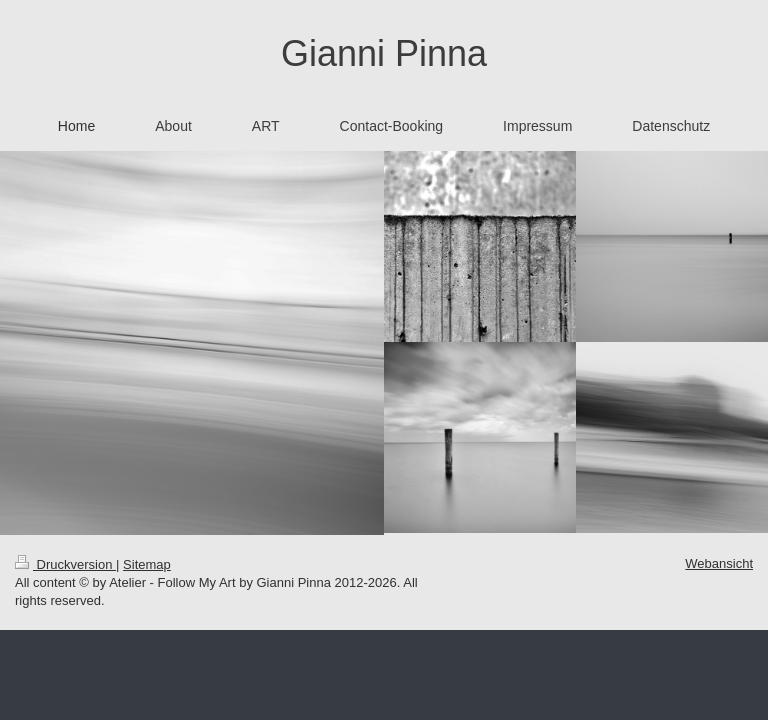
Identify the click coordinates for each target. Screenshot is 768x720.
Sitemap (147, 564)
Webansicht (719, 563)
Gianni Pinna (384, 53)
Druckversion (65, 564)
